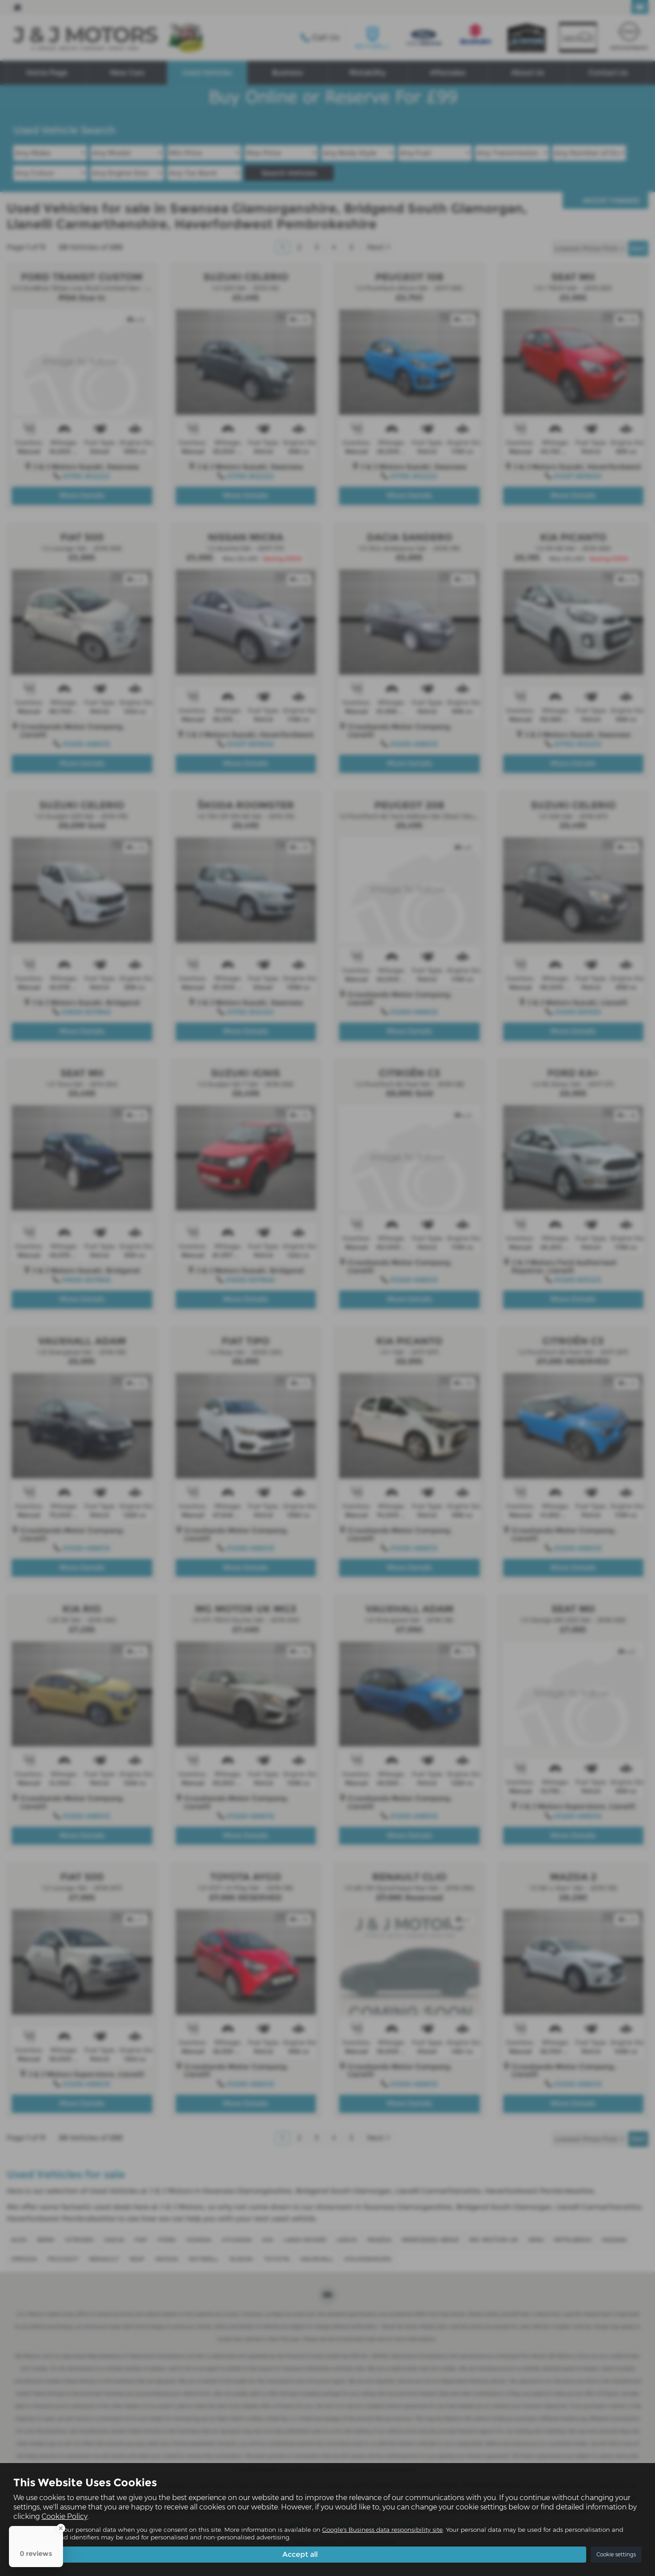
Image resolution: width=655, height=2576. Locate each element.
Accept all (300, 2554)
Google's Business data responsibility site (382, 2529)
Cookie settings (616, 2554)
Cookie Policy (65, 2516)
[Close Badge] (60, 2528)
